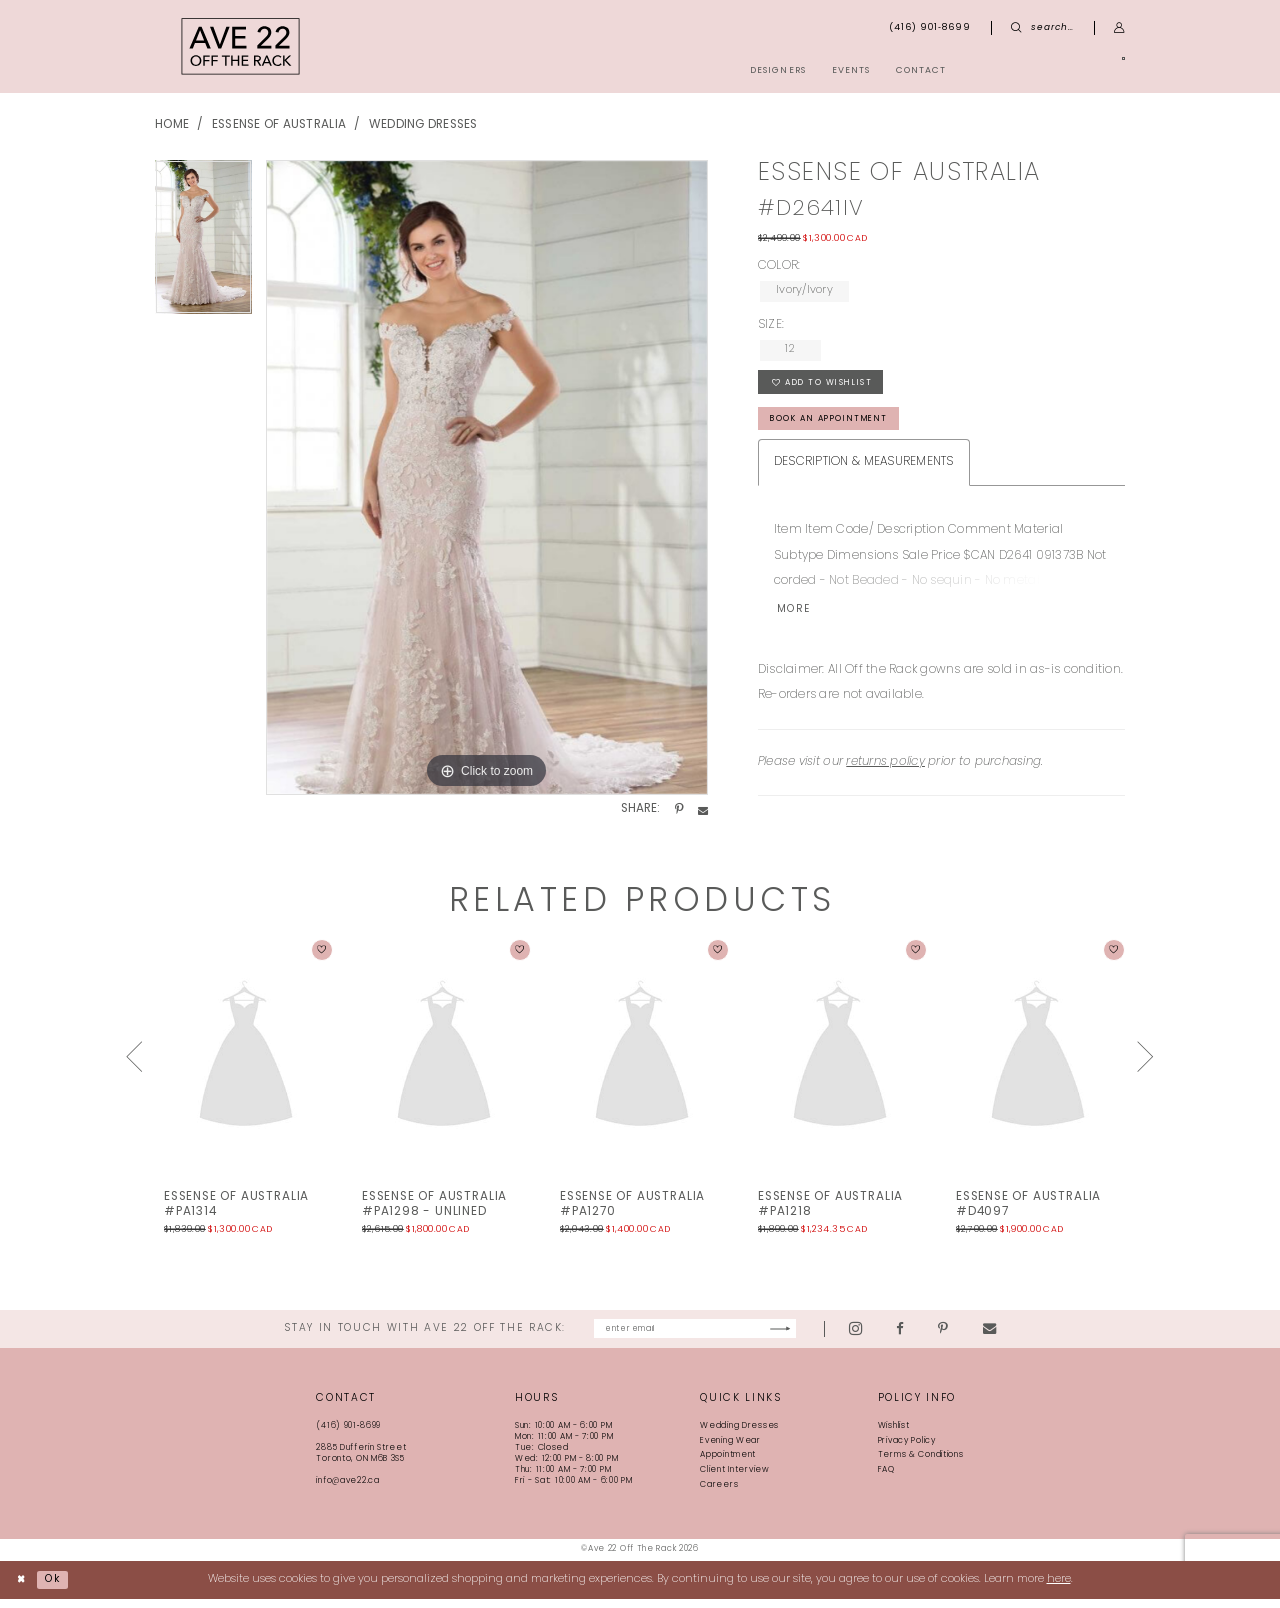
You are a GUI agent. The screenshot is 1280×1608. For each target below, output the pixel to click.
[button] (1119, 28)
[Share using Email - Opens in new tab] (703, 810)
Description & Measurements (864, 469)
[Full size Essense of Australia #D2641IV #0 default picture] (487, 478)
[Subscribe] (829, 1337)
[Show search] (1042, 28)
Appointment (728, 1465)
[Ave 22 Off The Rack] (241, 46)
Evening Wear (730, 1450)
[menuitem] (1055, 70)
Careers (719, 1495)
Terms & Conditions (921, 1465)
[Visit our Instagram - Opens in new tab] (907, 1338)
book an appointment (839, 424)
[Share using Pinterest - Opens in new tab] (679, 810)
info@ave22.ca (347, 1491)
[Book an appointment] (1055, 70)
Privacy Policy (907, 1450)
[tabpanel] (203, 244)
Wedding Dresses (423, 125)
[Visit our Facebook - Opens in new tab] (952, 1337)
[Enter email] (695, 1337)
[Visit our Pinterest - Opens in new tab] (995, 1337)
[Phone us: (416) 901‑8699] (930, 28)
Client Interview (734, 1480)
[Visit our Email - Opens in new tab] (1040, 1337)
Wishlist (894, 1436)
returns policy (885, 770)
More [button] (796, 617)
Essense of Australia (279, 125)
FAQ (886, 1480)
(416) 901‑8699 (348, 1436)
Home (172, 125)
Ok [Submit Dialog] (58, 1588)
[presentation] (246, 1065)
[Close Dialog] (23, 1589)
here (1059, 1588)
